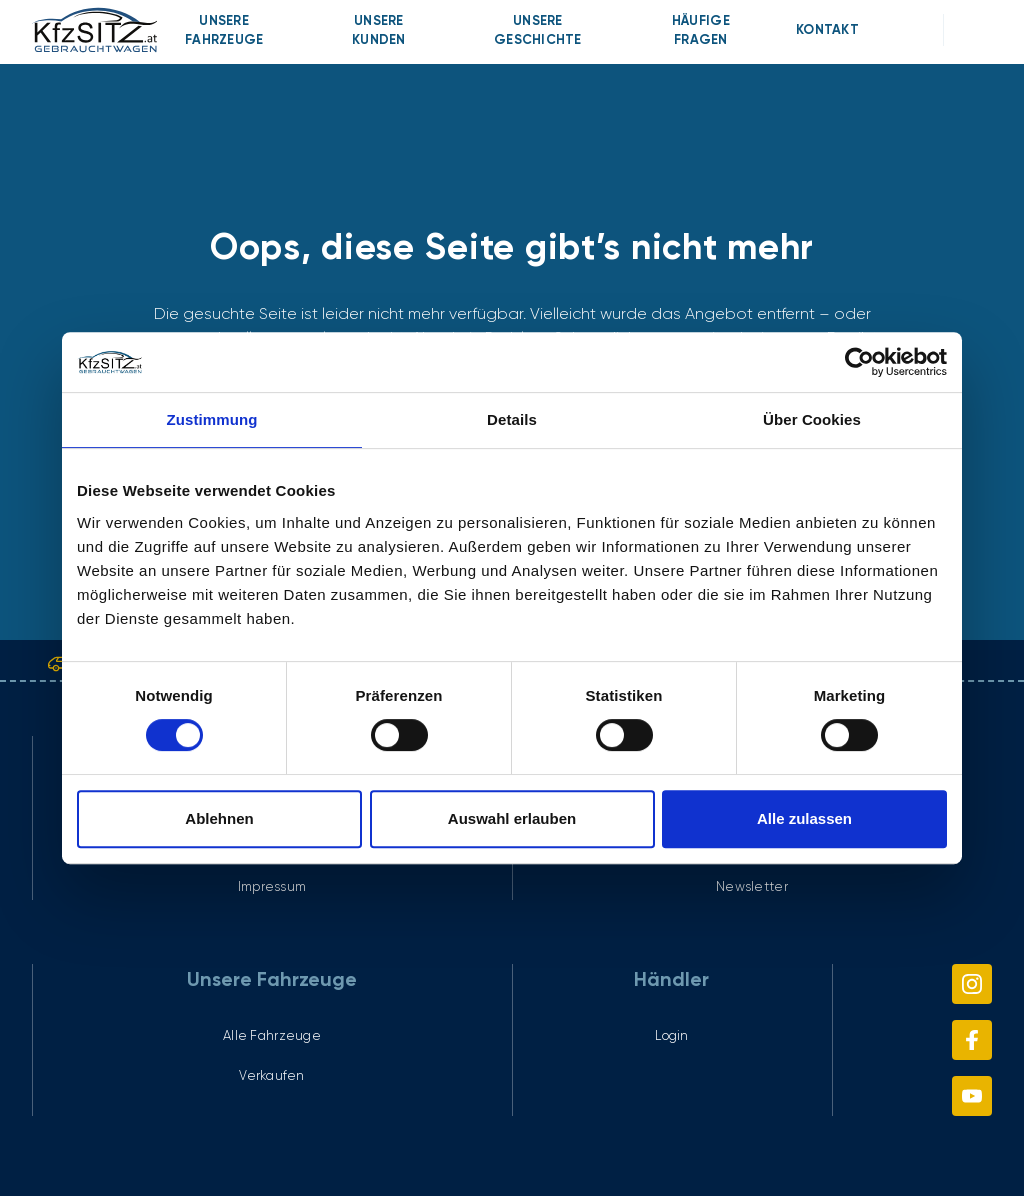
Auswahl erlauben (512, 818)
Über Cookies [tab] (812, 419)
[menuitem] (224, 30)
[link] (94, 30)
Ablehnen (219, 818)
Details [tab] (512, 419)
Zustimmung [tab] (212, 419)
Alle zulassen (804, 818)
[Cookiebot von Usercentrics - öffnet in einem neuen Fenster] (859, 362)
